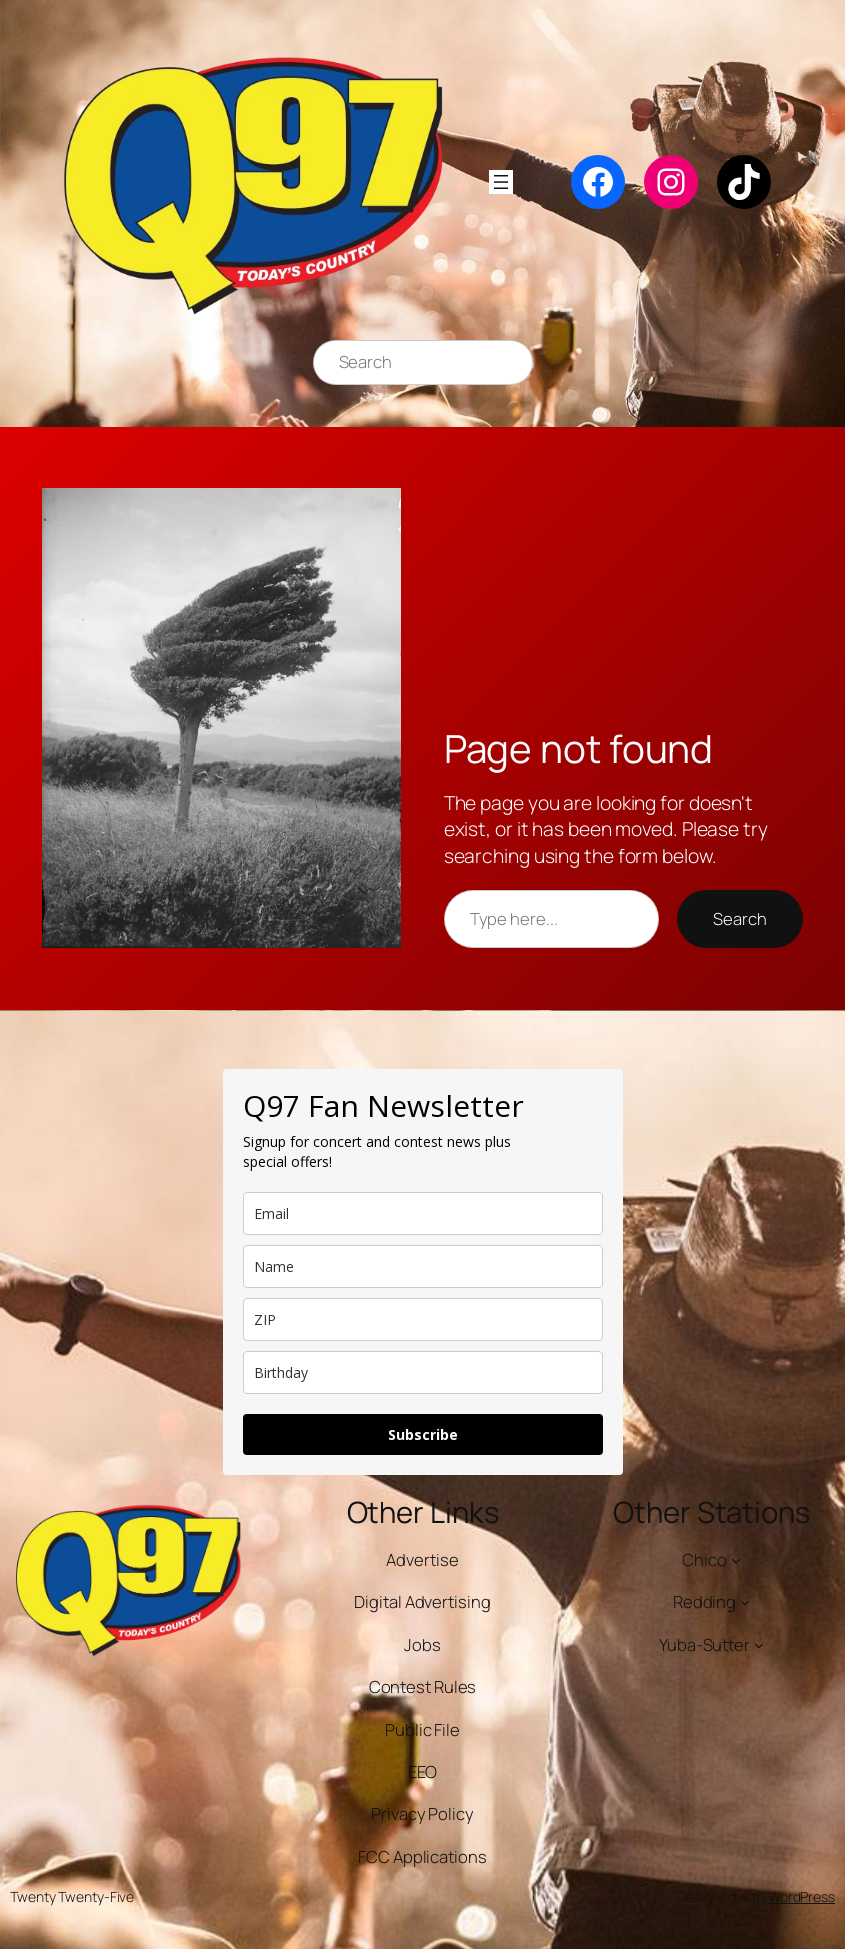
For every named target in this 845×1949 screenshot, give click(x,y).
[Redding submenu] (745, 1602)
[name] (423, 1266)
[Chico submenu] (736, 1559)
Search (739, 918)
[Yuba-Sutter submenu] (759, 1644)
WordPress (801, 1896)
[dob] (423, 1372)
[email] (423, 1213)
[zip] (423, 1319)
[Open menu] (501, 182)
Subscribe (423, 1434)
